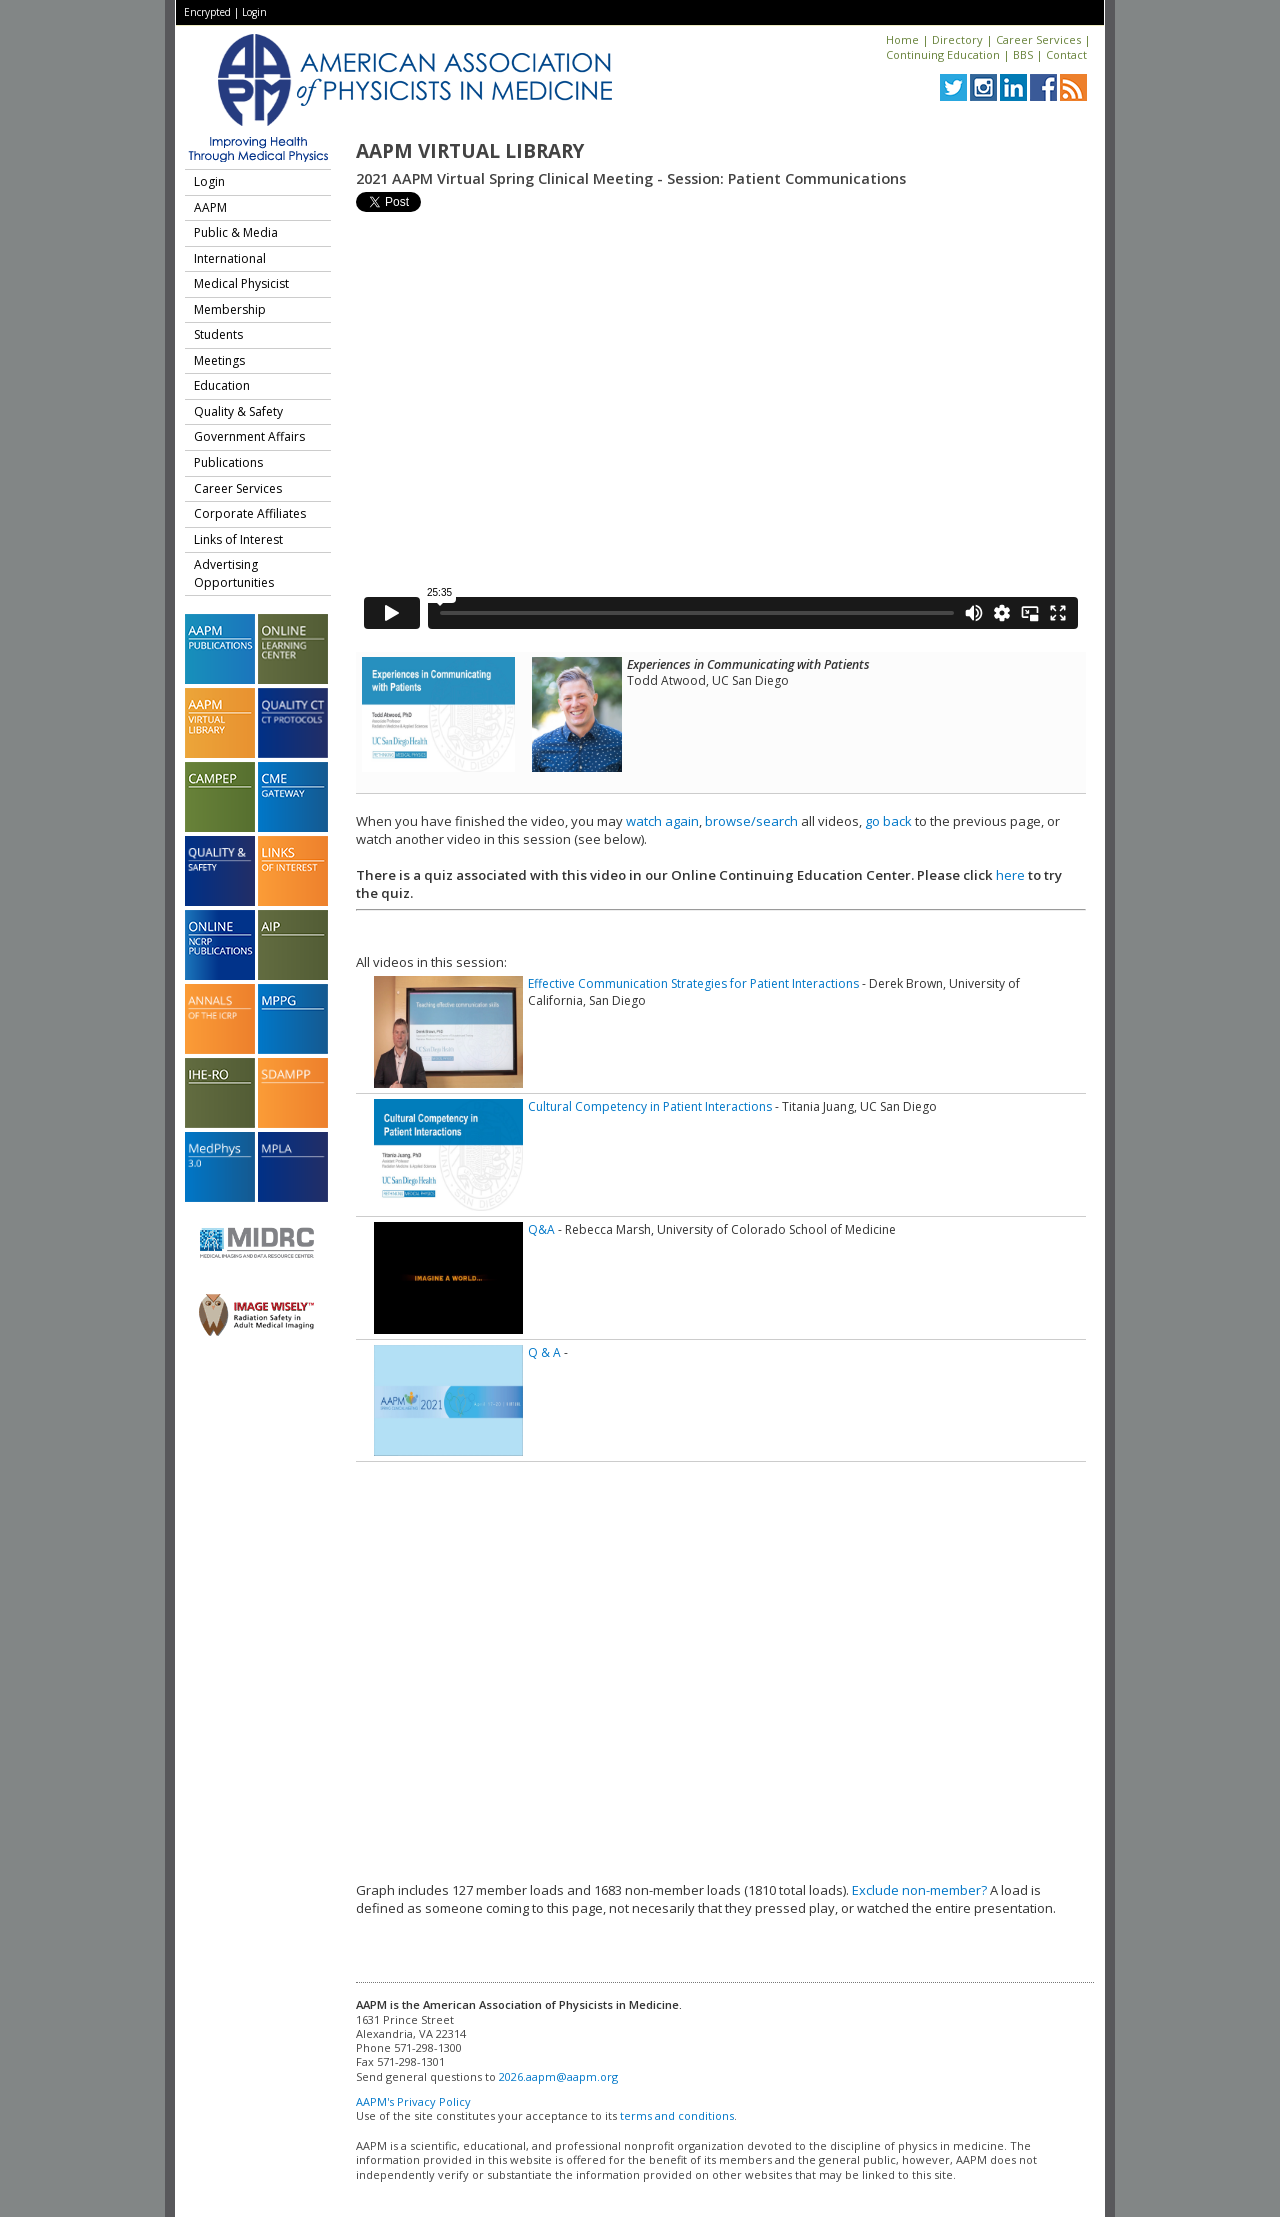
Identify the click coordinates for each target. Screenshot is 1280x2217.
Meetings (219, 360)
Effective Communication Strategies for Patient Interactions (693, 983)
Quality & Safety (238, 411)
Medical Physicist (241, 283)
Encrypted (207, 12)
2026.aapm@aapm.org (558, 2076)
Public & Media (236, 232)
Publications (228, 462)
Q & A (544, 1352)
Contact (1066, 54)
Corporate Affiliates (250, 513)
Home (902, 39)
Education (222, 385)
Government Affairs (249, 436)
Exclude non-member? (919, 1890)
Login (254, 12)
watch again (662, 821)
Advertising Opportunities (234, 573)
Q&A (541, 1229)
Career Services (1038, 39)
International (230, 258)
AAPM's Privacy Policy (413, 2101)
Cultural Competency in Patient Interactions (650, 1106)
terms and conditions (677, 2115)
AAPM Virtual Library (470, 151)
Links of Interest (238, 539)
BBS (1023, 54)
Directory (957, 39)
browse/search (751, 821)
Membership (230, 309)
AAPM (210, 207)
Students (218, 334)
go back (888, 821)
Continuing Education (943, 54)
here (1010, 875)
